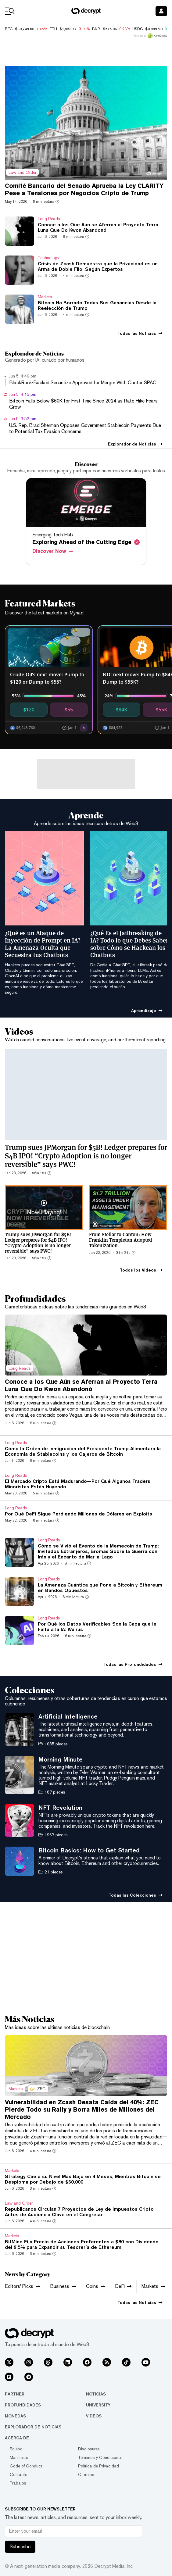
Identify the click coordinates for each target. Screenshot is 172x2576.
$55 (69, 709)
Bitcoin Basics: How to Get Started (89, 1850)
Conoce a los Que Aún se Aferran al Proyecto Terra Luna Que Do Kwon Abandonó (81, 1385)
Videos (94, 2415)
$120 (28, 709)
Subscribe (20, 2546)
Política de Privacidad (98, 2465)
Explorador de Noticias (33, 2426)
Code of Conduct (26, 2465)
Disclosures (89, 2448)
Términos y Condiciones (100, 2457)
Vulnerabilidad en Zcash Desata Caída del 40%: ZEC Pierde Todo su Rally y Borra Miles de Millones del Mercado (82, 2109)
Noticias (96, 2394)
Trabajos (18, 2483)
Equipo (16, 2448)
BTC (9, 29)
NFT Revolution (60, 1807)
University (98, 2404)
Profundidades (23, 2404)
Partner (14, 2394)
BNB (96, 29)
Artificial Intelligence (68, 1716)
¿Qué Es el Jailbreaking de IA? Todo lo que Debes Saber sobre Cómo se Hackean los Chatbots (129, 943)
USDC (137, 29)
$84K (121, 709)
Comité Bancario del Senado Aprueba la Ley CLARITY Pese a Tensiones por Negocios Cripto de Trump (84, 189)
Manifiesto (19, 2457)
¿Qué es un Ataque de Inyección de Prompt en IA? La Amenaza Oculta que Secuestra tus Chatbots (43, 943)
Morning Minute (60, 1759)
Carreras (86, 2474)
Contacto (18, 2474)
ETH (53, 29)
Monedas (15, 2415)
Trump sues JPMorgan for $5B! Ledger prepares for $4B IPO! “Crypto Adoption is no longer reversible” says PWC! (86, 1155)
